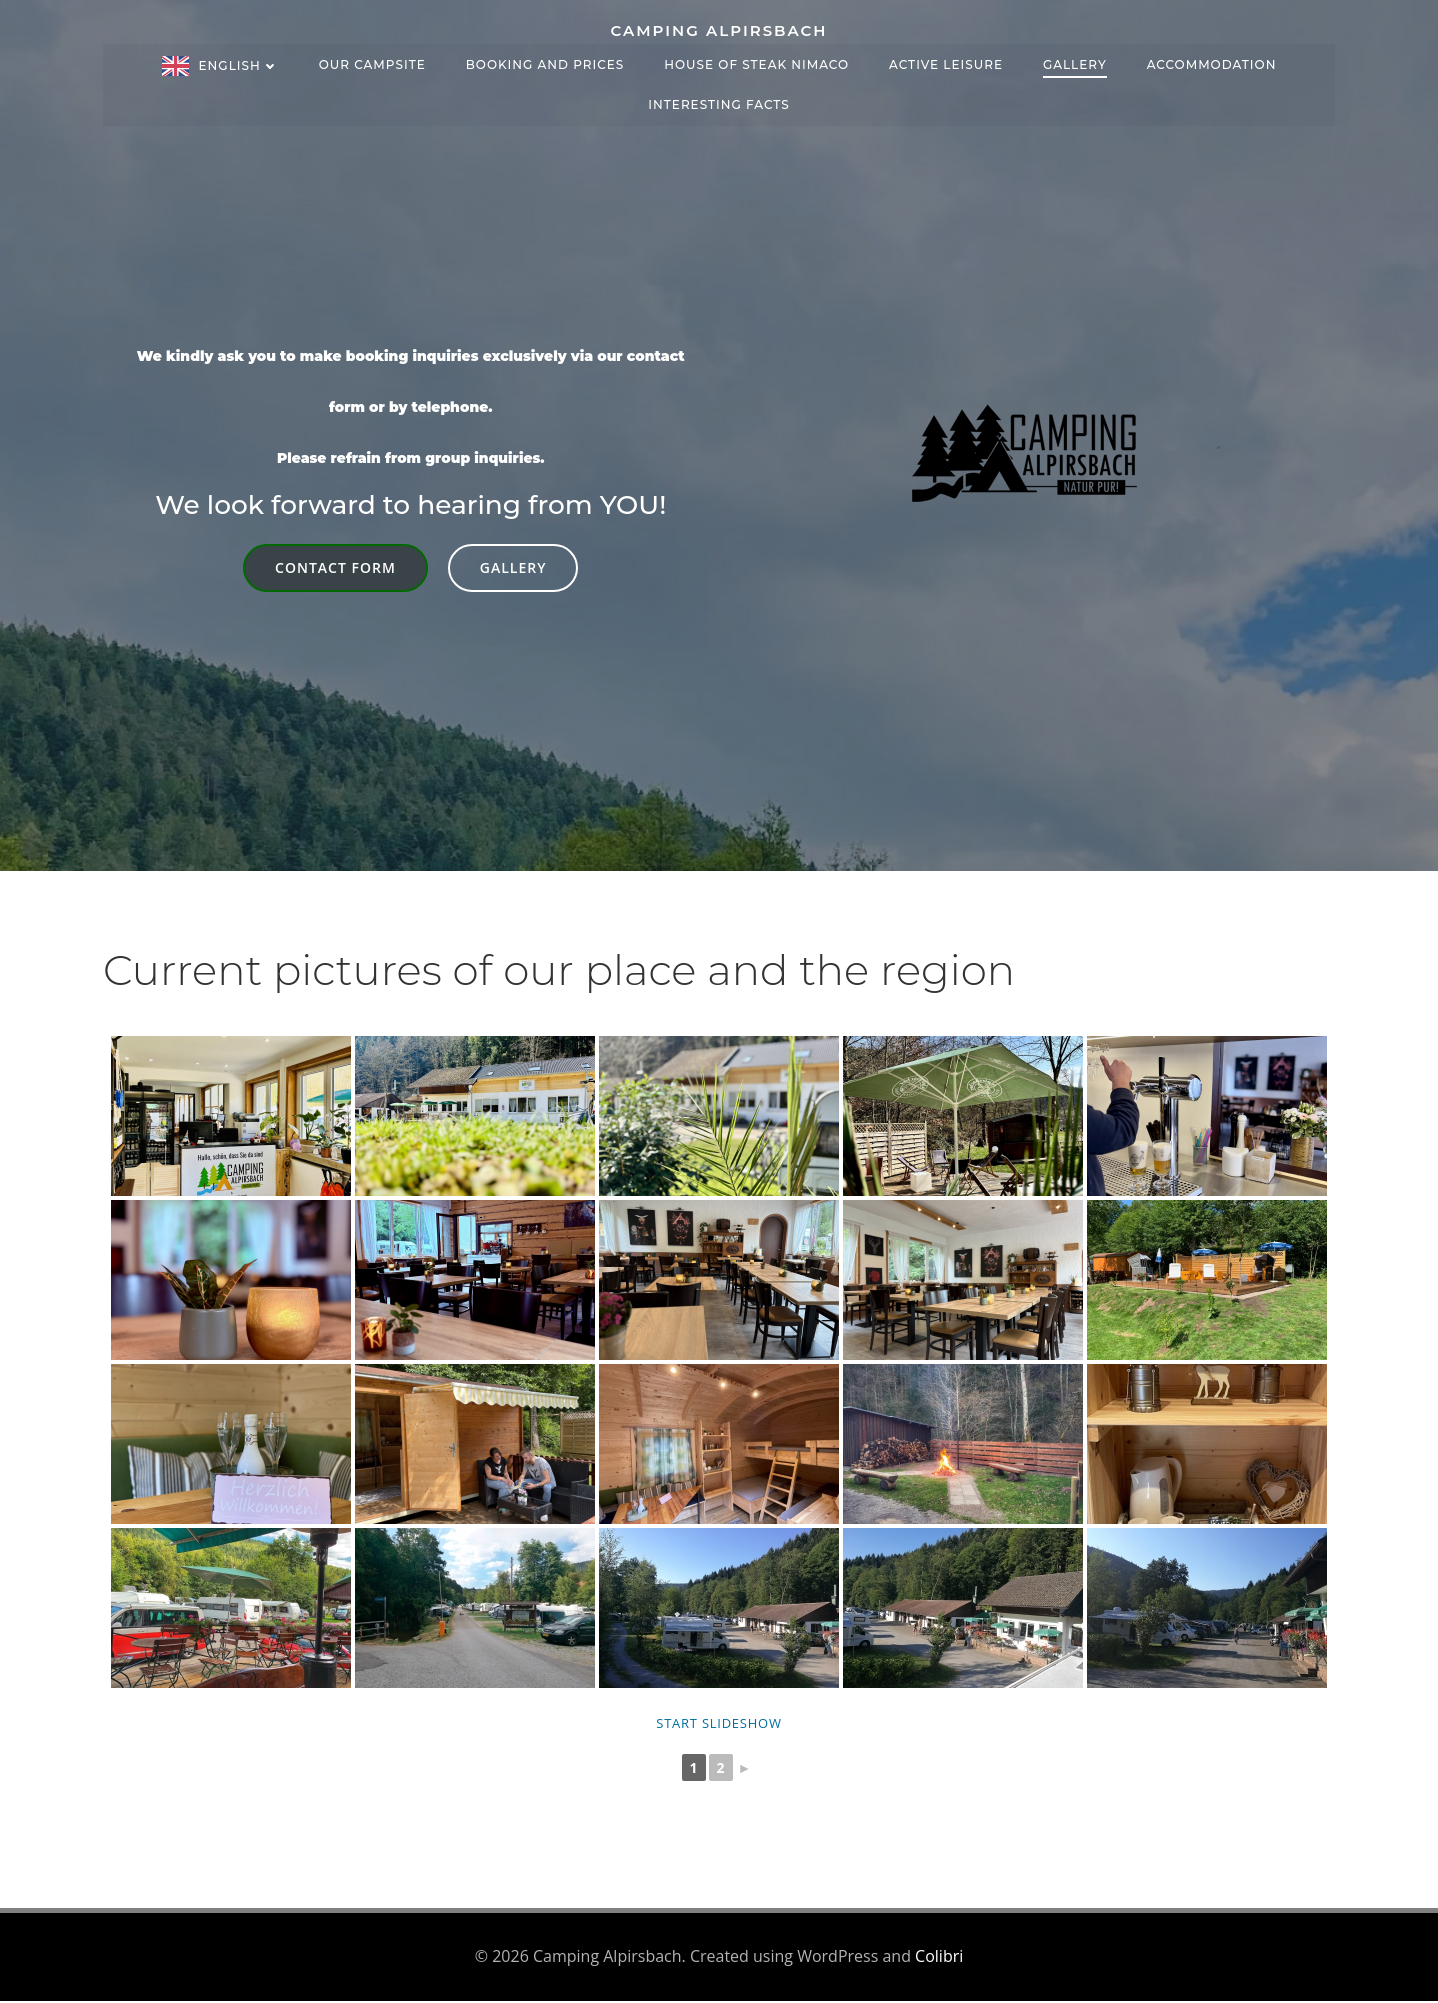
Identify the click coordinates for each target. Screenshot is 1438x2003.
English (239, 62)
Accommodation (1212, 61)
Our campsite (372, 61)
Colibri (939, 1959)
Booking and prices (545, 61)
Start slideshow (718, 1726)
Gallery (1075, 61)
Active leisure (946, 61)
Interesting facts (718, 101)
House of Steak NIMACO (756, 61)
